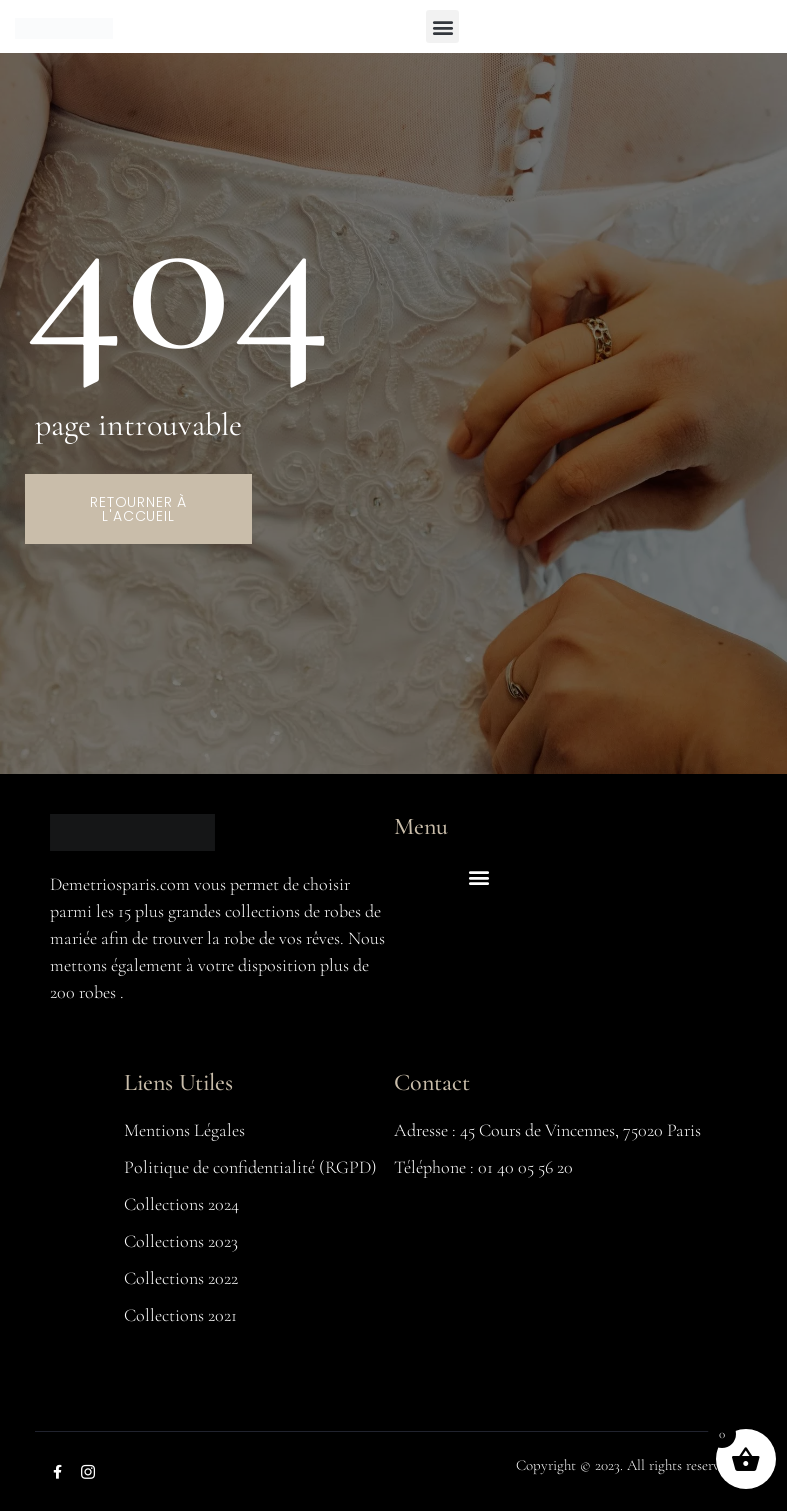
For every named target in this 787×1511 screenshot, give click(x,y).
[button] (442, 26)
